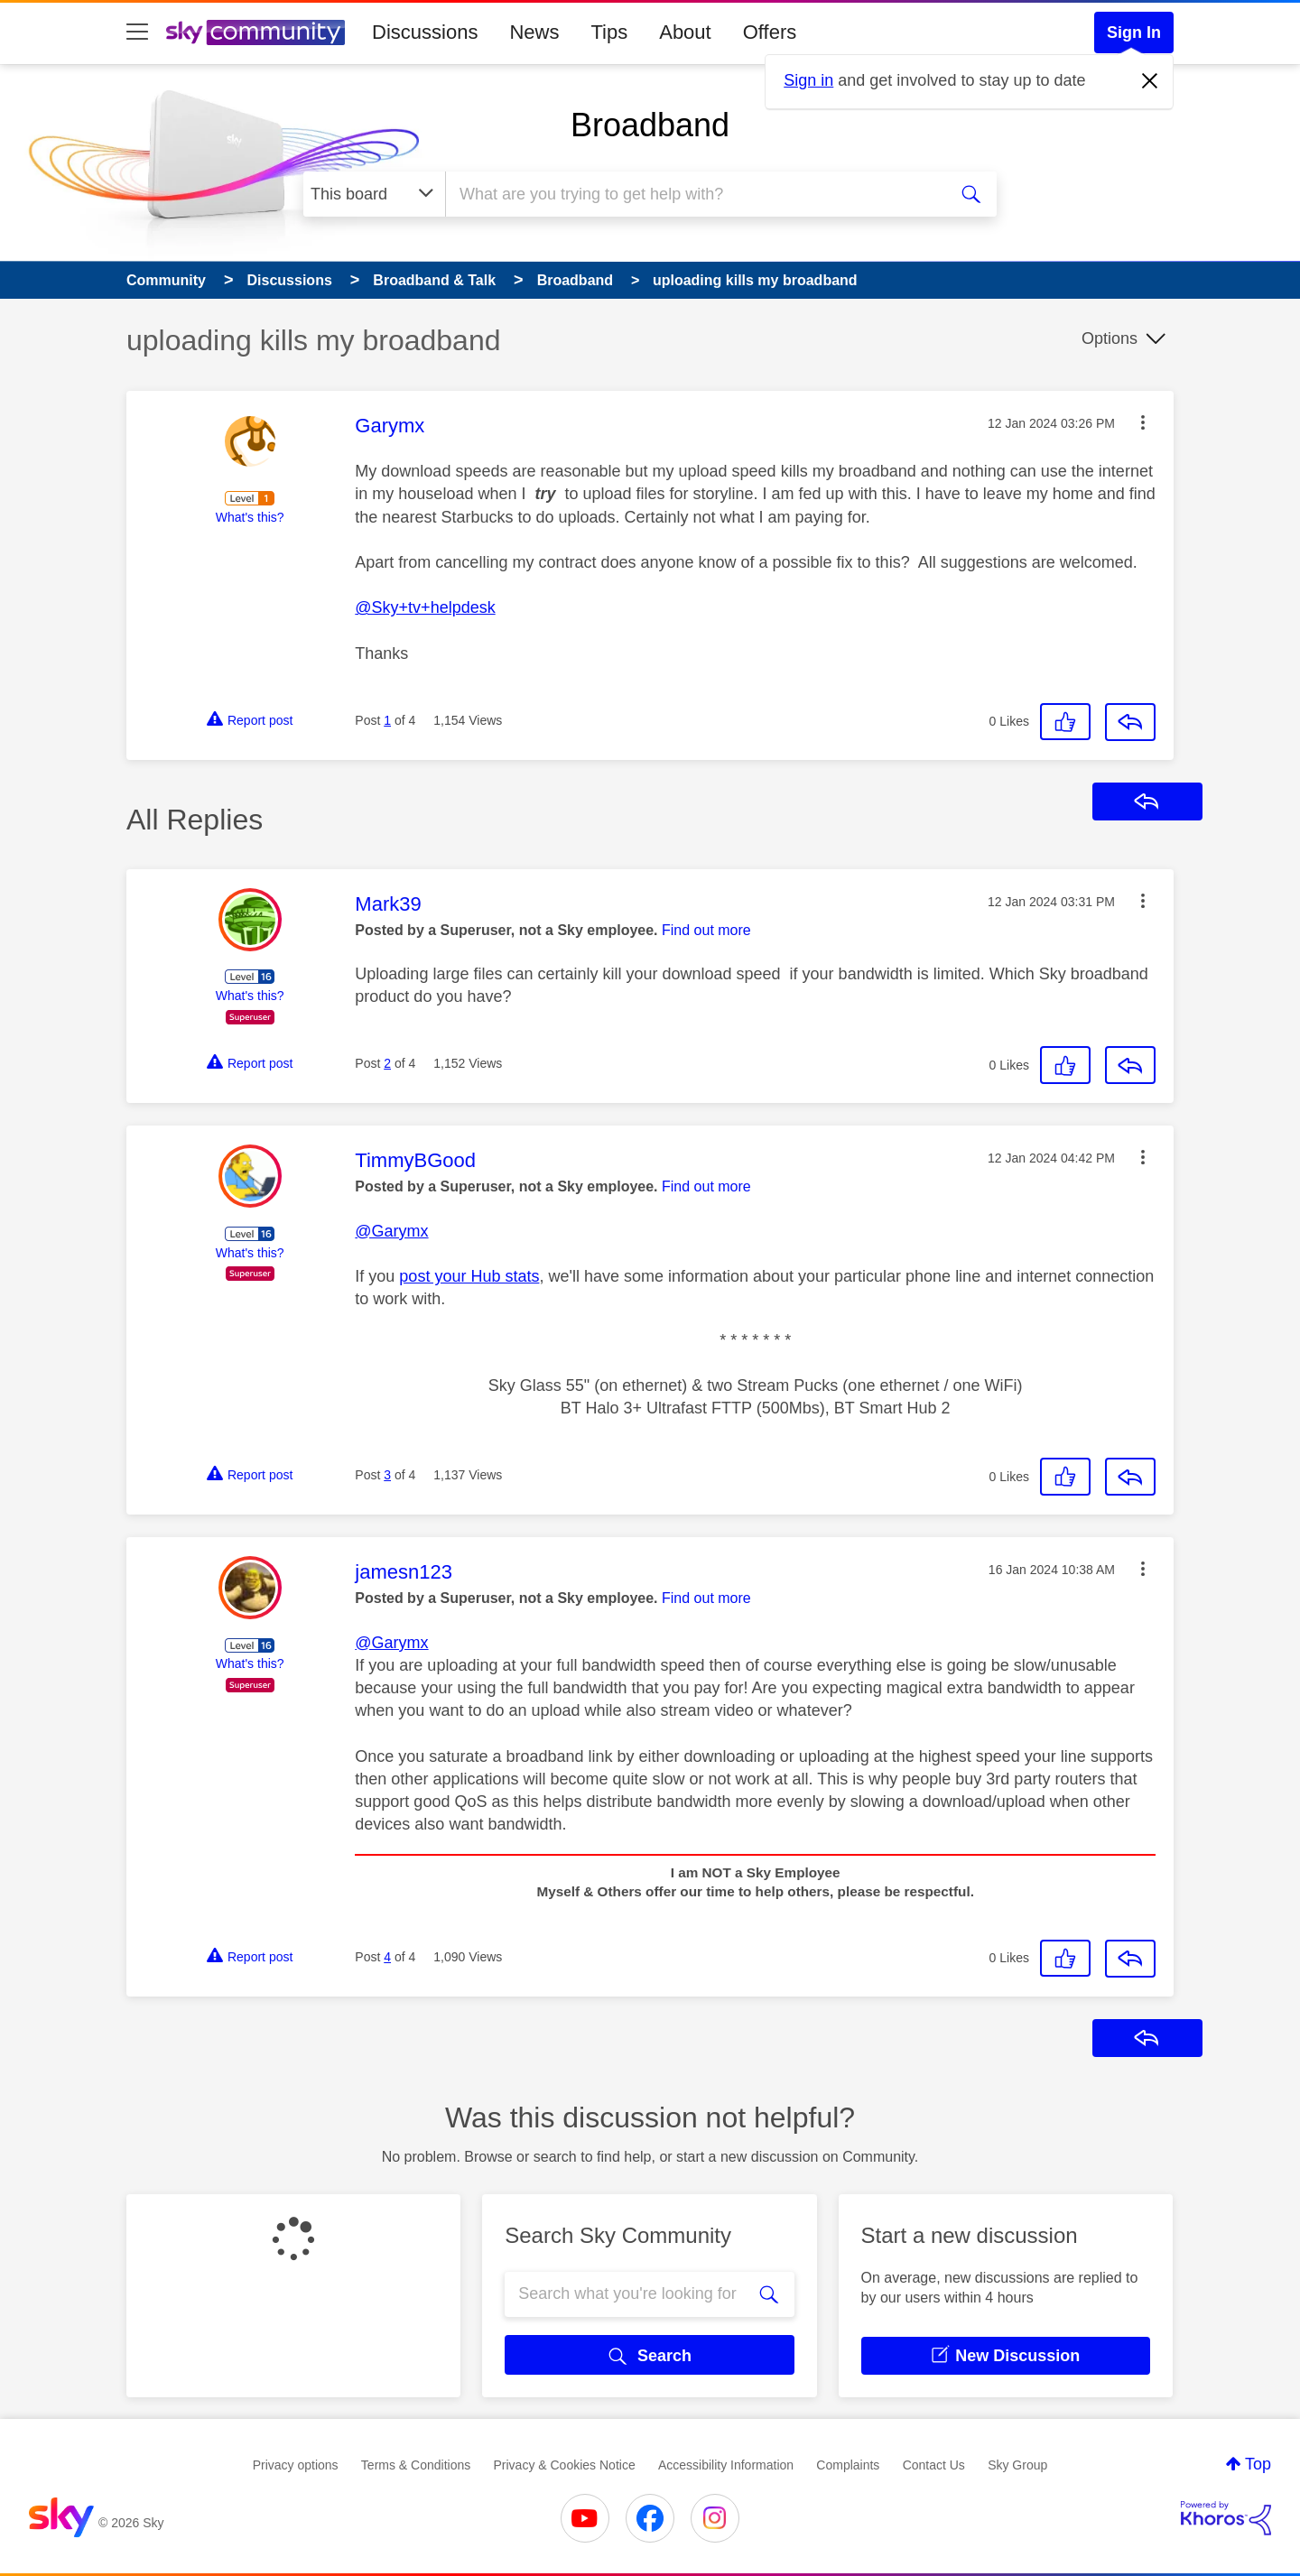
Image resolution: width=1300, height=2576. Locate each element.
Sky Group (1017, 2465)
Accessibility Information (726, 2465)
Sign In (1134, 32)
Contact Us (934, 2465)
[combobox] (694, 194)
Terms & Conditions (415, 2465)
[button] (1143, 422)
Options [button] (1110, 338)
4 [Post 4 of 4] (387, 1957)
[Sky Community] (255, 32)
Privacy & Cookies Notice (565, 2465)
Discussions (425, 32)
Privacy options (296, 2465)
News (534, 32)
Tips (608, 32)
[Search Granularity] (374, 194)
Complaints (847, 2465)
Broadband (650, 125)
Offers (770, 32)
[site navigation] (137, 32)
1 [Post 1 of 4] (387, 720)
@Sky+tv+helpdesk (425, 607)
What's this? (250, 517)
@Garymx (391, 1231)
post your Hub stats (469, 1276)
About (685, 32)
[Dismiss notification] (1150, 81)
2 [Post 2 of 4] (387, 1063)
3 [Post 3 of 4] (387, 1475)
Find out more (706, 930)
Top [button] (1258, 2464)
